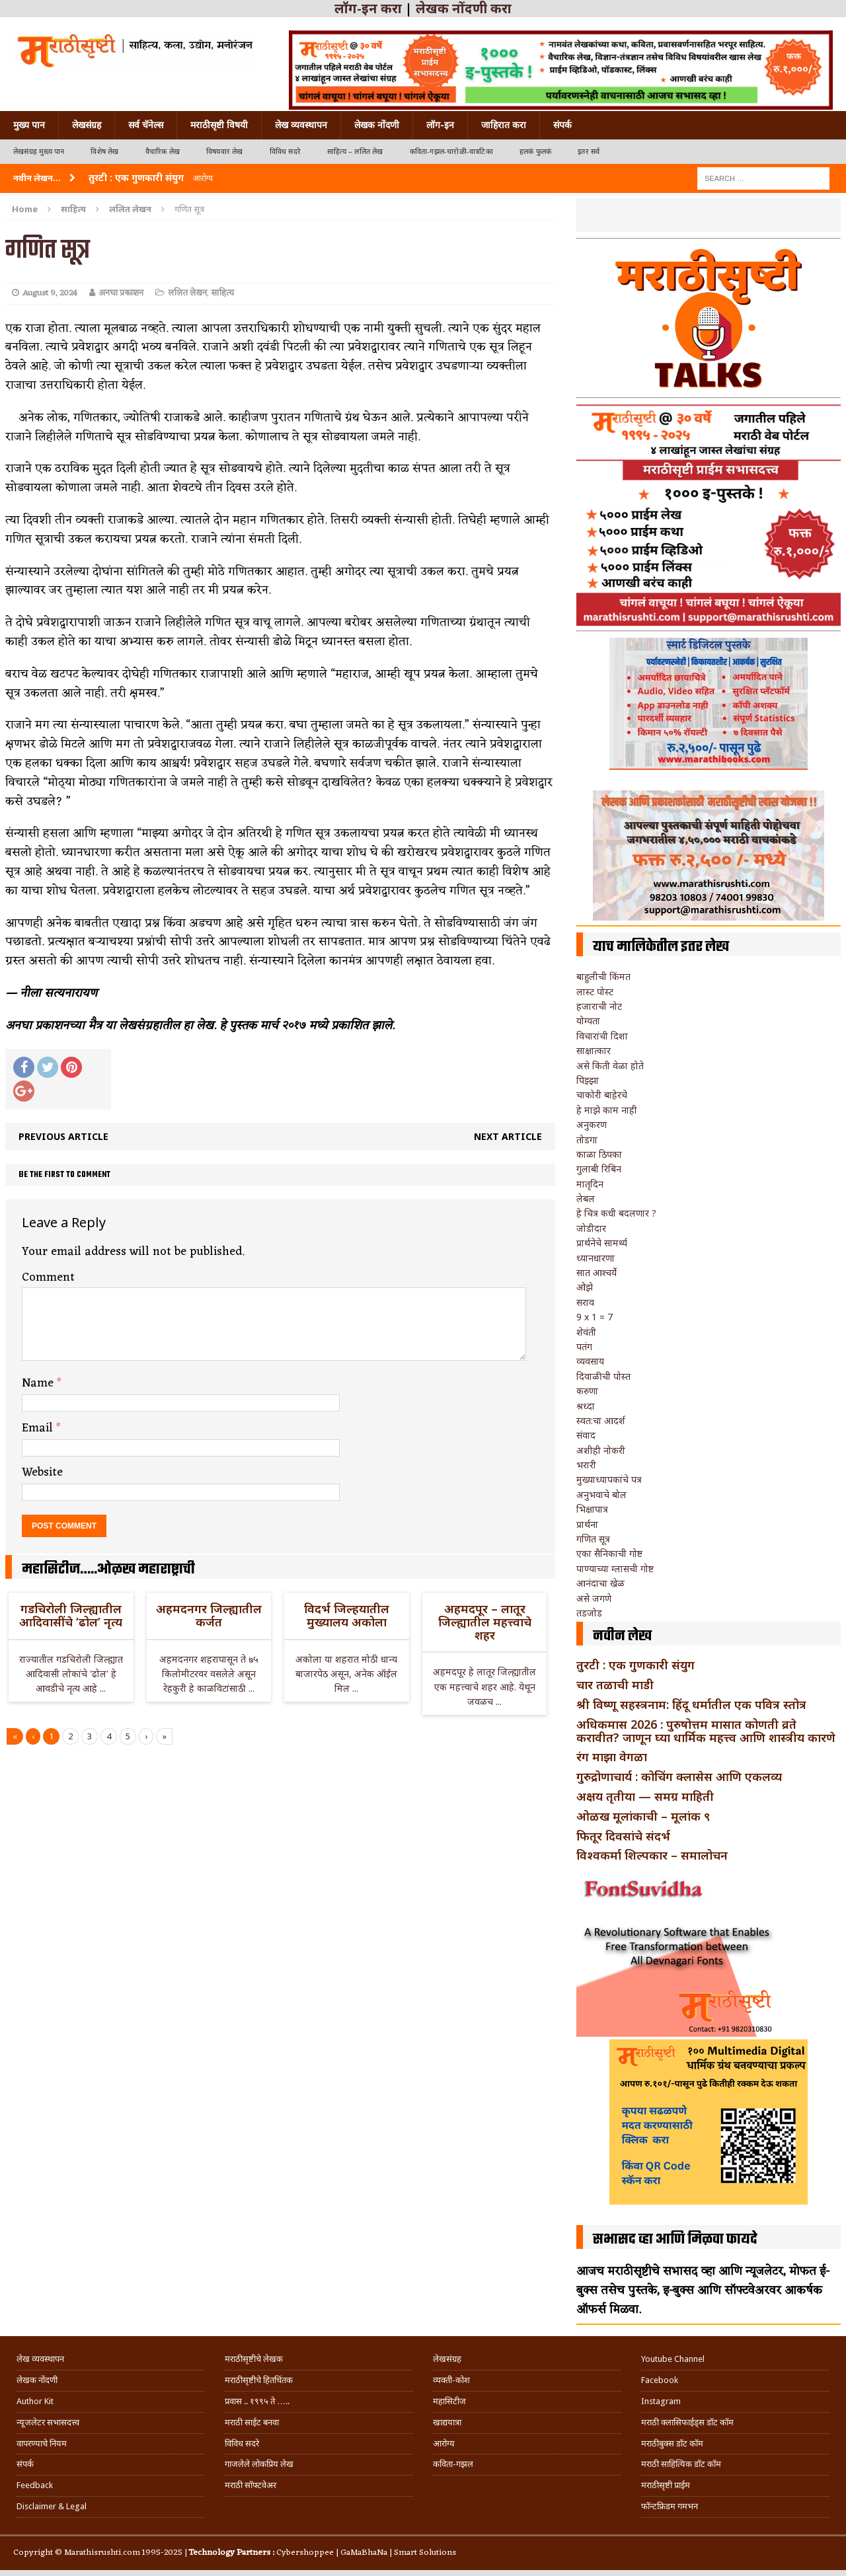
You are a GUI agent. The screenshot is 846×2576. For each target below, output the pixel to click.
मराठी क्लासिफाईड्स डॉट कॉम (687, 2422)
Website (42, 1472)
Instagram (661, 2401)
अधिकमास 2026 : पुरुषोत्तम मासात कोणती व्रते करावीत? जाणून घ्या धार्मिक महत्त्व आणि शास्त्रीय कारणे (705, 1730)
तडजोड (589, 1613)
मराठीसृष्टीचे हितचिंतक (259, 2380)
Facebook (659, 2380)
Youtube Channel (673, 2359)
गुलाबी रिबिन (598, 1168)
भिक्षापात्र (592, 1509)
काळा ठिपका (599, 1154)
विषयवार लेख (224, 151)
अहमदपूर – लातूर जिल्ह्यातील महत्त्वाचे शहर (484, 1622)
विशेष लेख (104, 151)
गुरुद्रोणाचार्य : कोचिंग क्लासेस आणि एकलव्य (679, 1776)
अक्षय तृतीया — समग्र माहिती (645, 1796)
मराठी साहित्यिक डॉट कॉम (681, 2464)
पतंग (584, 1346)
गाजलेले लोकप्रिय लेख (259, 2464)
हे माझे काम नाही (606, 1110)
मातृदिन (589, 1184)
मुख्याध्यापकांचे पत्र (609, 1479)
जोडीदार (591, 1228)
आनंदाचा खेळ (600, 1583)
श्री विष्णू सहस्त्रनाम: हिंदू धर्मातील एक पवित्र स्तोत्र (691, 1704)
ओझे (584, 1287)
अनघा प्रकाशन (120, 293)
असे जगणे (593, 1598)
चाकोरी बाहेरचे (601, 1094)
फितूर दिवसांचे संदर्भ (623, 1836)
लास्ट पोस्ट (594, 991)
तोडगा (586, 1139)
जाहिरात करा (503, 125)
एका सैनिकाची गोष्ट (609, 1553)
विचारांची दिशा (602, 1036)
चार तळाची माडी (615, 1684)
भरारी (586, 1464)
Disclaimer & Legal (52, 2506)
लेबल (585, 1198)
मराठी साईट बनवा (252, 2422)
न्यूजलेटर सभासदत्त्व (48, 2422)
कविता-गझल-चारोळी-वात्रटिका (451, 151)
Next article (508, 1136)
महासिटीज (449, 2401)
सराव (585, 1302)
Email (39, 1428)
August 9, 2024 (49, 293)
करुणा (587, 1390)
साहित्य (73, 209)
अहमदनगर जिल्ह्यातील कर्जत (209, 1615)
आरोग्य (444, 2443)
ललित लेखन (187, 293)
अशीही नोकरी (600, 1450)
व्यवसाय (590, 1361)
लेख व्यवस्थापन (301, 125)
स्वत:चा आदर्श (600, 1420)
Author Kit (35, 2401)
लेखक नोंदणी (376, 125)
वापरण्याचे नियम (42, 2443)
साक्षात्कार (593, 1050)
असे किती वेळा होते (610, 1065)
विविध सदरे (285, 151)
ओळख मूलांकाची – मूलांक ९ (643, 1816)
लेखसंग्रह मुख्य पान (38, 151)
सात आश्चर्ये (596, 1272)
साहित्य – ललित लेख (355, 151)
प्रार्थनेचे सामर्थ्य (601, 1242)
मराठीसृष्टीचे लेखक (254, 2359)
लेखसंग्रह (86, 125)
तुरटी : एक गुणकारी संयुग (635, 1665)
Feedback (35, 2485)
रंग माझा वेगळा (611, 1756)
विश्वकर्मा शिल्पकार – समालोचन (652, 1855)
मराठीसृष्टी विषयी (219, 125)
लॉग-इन (440, 125)
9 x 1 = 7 (594, 1316)
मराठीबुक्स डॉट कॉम (672, 2443)
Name (39, 1383)
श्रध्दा (585, 1406)
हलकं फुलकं (535, 151)
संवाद (586, 1435)
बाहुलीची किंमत (603, 976)
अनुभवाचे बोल (601, 1494)
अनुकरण (591, 1124)
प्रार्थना (587, 1524)
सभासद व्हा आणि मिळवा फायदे (675, 2239)
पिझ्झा (587, 1080)
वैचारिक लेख (162, 151)
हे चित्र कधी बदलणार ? (616, 1213)
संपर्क (562, 125)
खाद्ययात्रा (447, 2422)
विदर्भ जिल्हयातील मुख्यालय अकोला (346, 1615)
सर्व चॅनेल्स (145, 125)
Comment (48, 1277)
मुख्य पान (29, 125)
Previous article (63, 1136)
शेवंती (586, 1332)
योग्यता (588, 1020)
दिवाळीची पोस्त (603, 1376)
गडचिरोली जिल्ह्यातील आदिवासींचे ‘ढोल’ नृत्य (70, 1615)
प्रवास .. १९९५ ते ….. (257, 2401)
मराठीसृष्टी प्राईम (665, 2485)
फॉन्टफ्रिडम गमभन (669, 2506)
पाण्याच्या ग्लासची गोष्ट (615, 1568)
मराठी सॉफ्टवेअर (250, 2485)
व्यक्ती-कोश (451, 2380)
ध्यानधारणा (595, 1258)
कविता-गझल (453, 2464)
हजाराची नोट (599, 1006)
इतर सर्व (588, 151)
